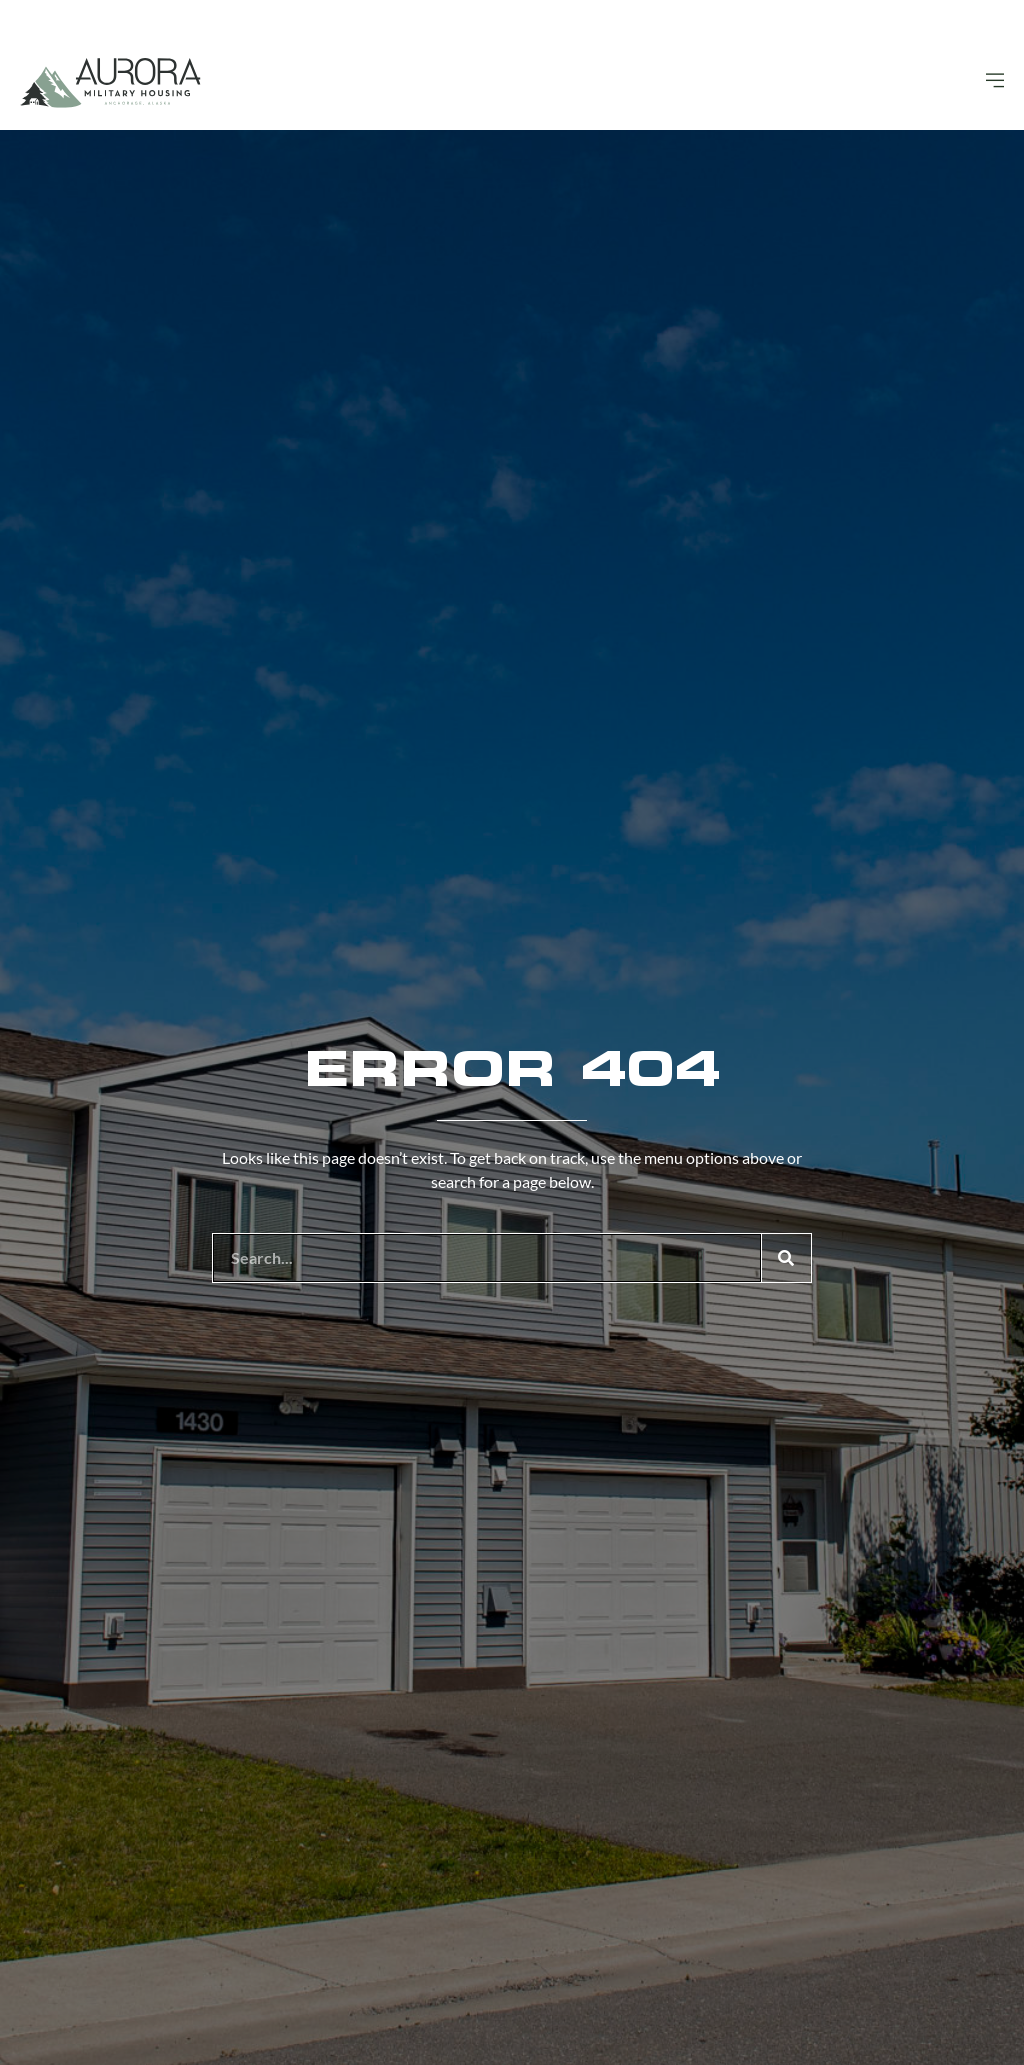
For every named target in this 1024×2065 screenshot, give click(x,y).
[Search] (786, 1258)
